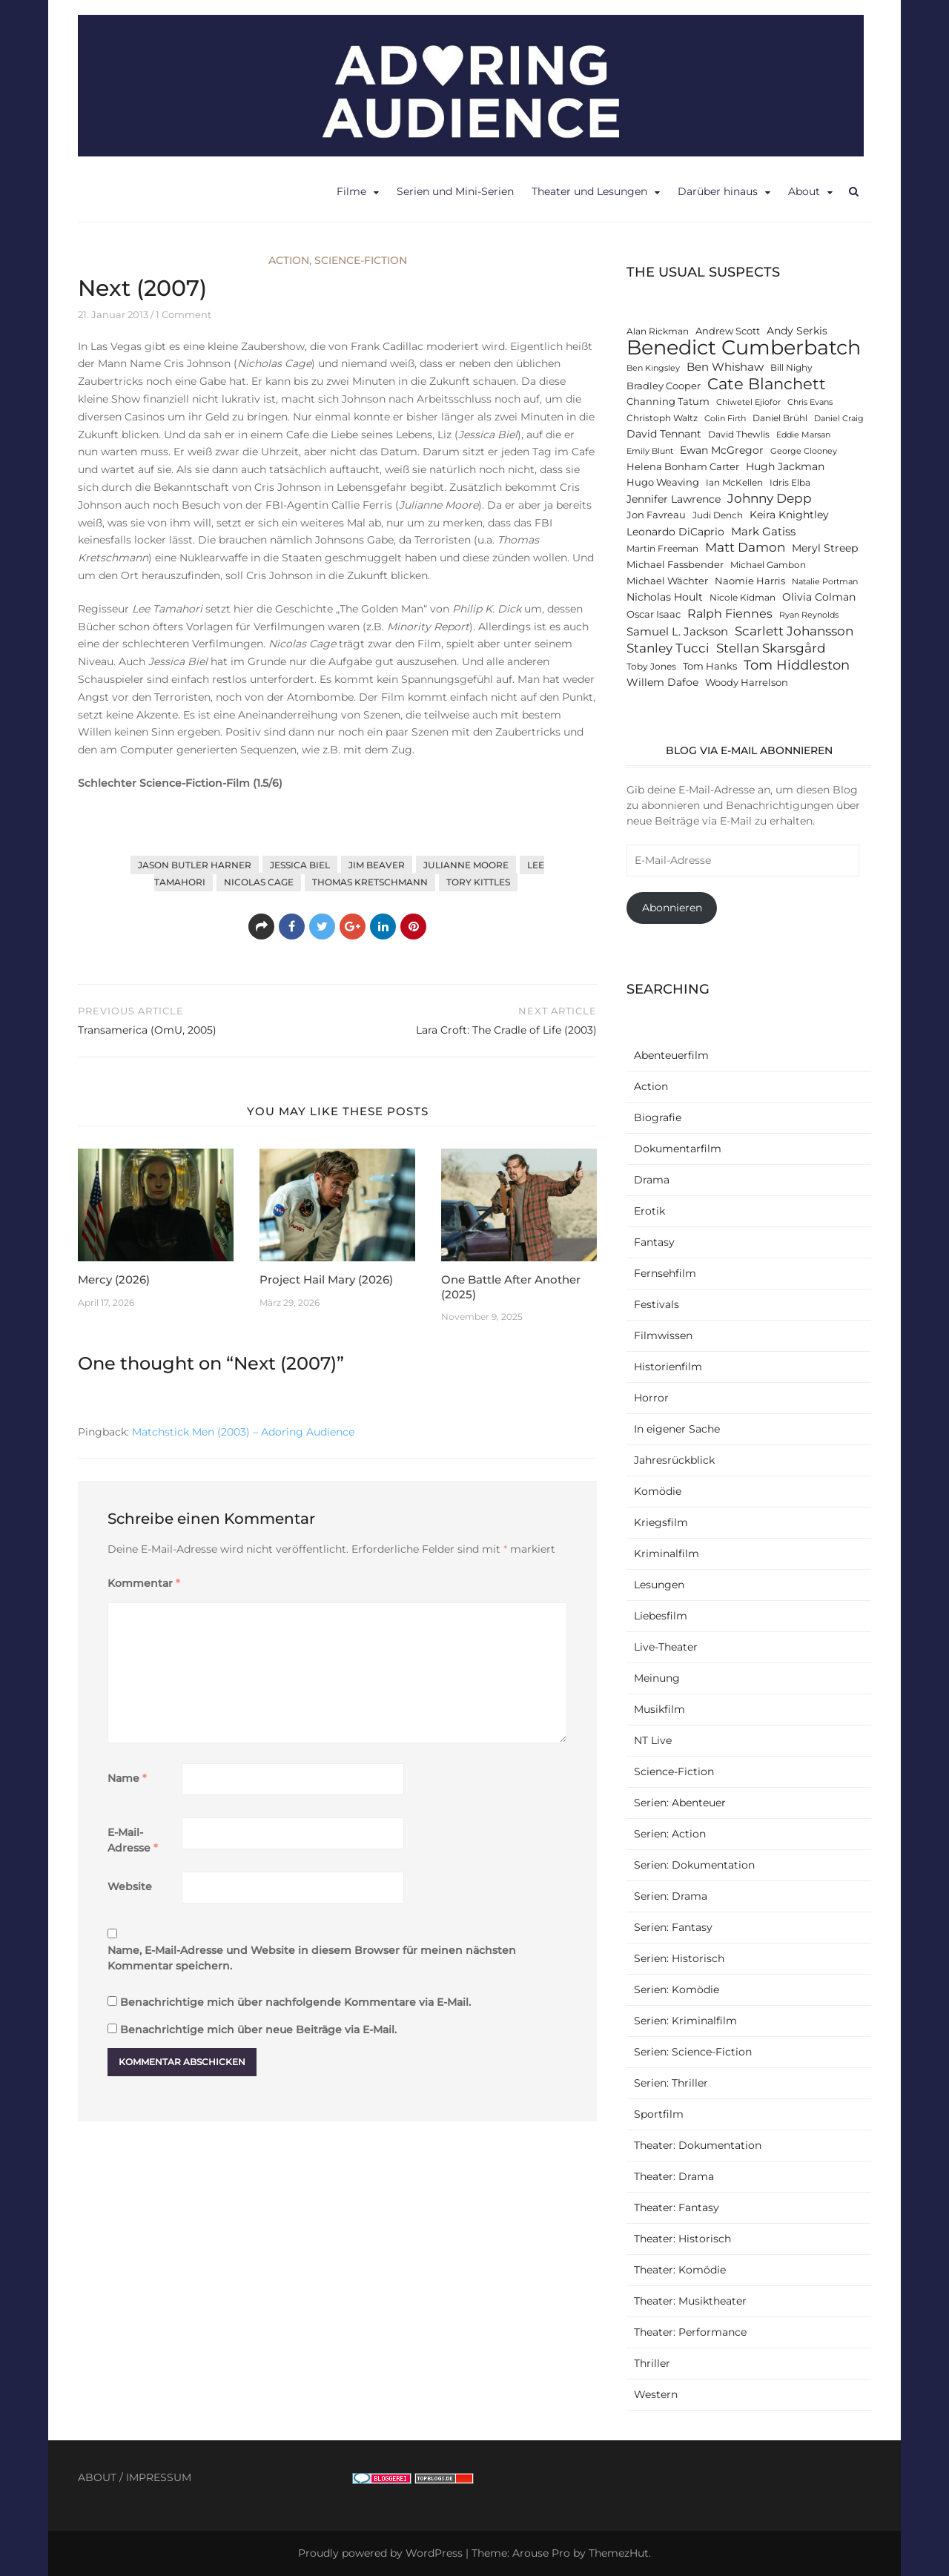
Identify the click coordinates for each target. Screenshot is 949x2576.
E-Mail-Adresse (133, 1840)
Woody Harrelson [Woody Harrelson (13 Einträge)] (746, 682)
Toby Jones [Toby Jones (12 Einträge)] (651, 666)
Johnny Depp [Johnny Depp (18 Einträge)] (769, 498)
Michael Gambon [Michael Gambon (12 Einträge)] (768, 565)
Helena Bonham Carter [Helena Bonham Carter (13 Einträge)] (682, 466)
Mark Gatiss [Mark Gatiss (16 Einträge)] (763, 531)
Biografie (657, 1117)
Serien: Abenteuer (680, 1802)
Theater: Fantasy (676, 2207)
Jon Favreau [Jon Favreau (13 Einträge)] (656, 515)
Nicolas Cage (259, 882)
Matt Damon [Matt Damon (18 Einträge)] (745, 547)
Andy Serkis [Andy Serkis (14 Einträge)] (797, 331)
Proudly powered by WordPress (380, 2553)
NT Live (653, 1740)
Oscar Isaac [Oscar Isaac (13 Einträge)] (653, 614)
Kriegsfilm (661, 1522)
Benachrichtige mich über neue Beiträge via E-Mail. (258, 2029)
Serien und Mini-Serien (455, 191)
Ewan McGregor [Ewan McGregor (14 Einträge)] (722, 450)
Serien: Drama (670, 1896)
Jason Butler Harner (194, 865)
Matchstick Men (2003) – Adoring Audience (243, 1432)
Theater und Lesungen (589, 191)
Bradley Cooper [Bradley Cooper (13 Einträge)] (663, 386)
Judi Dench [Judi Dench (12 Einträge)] (717, 515)
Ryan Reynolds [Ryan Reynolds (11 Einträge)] (809, 615)
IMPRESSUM (158, 2477)
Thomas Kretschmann (370, 882)
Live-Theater (666, 1647)
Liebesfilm (660, 1615)
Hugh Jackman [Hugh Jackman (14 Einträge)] (785, 466)
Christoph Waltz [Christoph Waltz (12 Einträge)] (662, 418)
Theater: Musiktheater (690, 2301)
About (804, 191)
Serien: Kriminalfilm (685, 2020)
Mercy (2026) (114, 1279)
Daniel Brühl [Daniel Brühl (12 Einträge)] (780, 418)
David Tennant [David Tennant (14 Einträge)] (663, 434)
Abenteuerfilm (671, 1055)
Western (656, 2394)
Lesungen (659, 1584)
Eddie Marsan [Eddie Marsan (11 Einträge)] (803, 435)
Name (127, 1778)
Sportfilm (659, 2114)
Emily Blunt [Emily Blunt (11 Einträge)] (649, 451)
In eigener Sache (677, 1429)
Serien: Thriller (671, 2083)
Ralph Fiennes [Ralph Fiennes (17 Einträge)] (730, 613)
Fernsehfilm (665, 1273)
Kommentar (144, 1583)
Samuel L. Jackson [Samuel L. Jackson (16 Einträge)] (677, 631)
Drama (651, 1179)
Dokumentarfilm (677, 1148)
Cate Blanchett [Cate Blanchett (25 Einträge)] (766, 384)
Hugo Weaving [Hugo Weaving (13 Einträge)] (662, 482)
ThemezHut (619, 2553)
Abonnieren (672, 907)
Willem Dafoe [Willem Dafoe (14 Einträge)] (662, 682)
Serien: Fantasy (673, 1927)
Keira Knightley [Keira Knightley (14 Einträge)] (789, 515)
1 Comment (183, 314)
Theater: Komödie (680, 2269)
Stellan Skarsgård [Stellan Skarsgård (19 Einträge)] (771, 647)
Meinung (657, 1678)
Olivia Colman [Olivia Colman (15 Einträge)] (819, 597)
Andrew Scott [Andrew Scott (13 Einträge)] (727, 331)
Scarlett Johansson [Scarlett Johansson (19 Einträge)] (794, 630)
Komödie (657, 1491)
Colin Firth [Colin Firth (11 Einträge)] (725, 418)
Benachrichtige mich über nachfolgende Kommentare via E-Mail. (295, 2002)
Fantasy (654, 1242)
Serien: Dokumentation (694, 1865)
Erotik (649, 1211)
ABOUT (97, 2477)
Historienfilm (668, 1366)
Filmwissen (663, 1335)
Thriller (652, 2363)
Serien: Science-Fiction (693, 2051)
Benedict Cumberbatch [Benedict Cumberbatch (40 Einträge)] (743, 347)
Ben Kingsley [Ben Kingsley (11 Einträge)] (653, 368)
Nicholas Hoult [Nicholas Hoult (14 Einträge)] (664, 597)
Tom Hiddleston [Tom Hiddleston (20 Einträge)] (797, 665)
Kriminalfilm (666, 1553)
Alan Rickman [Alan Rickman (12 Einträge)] (657, 331)
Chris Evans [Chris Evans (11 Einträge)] (810, 402)
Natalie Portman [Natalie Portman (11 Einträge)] (825, 582)
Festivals (656, 1304)
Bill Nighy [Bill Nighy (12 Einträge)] (791, 368)
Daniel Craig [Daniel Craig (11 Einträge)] (839, 418)
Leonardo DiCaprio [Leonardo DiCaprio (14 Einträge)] (675, 532)
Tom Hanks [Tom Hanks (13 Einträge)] (710, 666)
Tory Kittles (478, 882)
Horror (651, 1397)
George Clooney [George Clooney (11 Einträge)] (803, 451)
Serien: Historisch (679, 1958)
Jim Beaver (376, 865)
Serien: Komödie (676, 1989)
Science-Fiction (360, 260)
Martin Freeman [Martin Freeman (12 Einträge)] (662, 549)
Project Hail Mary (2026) (326, 1279)
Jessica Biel (300, 865)
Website (130, 1886)
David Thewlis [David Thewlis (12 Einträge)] (739, 434)
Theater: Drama (674, 2176)
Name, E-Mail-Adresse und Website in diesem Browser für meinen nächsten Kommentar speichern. (312, 1957)
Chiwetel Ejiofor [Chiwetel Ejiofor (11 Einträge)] (748, 402)
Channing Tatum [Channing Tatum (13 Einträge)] (668, 401)
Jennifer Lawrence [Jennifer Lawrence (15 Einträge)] (673, 499)
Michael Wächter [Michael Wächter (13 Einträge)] (667, 581)
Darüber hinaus (718, 191)
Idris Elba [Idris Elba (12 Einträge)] (790, 483)
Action (288, 260)
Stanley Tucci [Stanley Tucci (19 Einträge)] (668, 647)
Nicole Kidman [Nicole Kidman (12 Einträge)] (743, 597)
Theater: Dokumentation (697, 2145)
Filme (351, 191)
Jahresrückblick (674, 1460)
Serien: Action (670, 1833)
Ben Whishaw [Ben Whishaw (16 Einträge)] (725, 367)
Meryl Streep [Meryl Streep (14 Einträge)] (825, 548)
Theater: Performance (690, 2332)
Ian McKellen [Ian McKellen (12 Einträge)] (734, 483)
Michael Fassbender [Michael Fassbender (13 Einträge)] (675, 564)
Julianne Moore (466, 865)
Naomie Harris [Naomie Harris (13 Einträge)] (750, 581)
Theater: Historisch (682, 2238)
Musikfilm (659, 1709)
